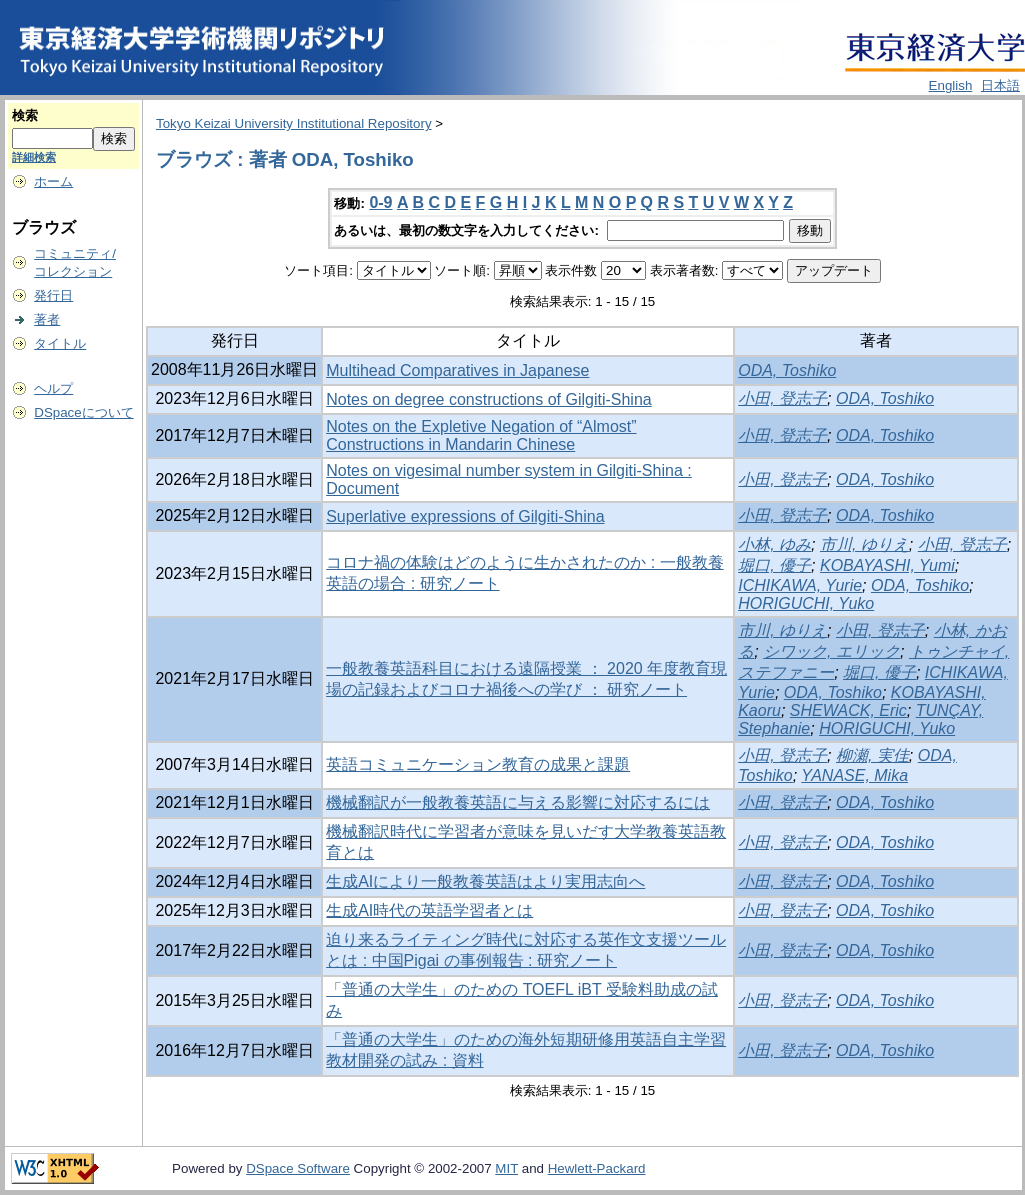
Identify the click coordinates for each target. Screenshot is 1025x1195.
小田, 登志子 (782, 398)
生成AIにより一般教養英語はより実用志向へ (485, 881)
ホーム (53, 181)
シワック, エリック (831, 651)
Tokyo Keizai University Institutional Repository (294, 123)
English (951, 85)
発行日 (53, 295)
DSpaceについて (83, 412)
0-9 (380, 202)
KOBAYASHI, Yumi (887, 565)
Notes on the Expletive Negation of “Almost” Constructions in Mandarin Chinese (481, 435)
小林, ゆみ (774, 544)
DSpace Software (298, 1168)
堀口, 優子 (774, 565)
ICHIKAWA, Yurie (800, 585)
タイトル (60, 343)
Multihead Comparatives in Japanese (457, 370)
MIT (506, 1168)
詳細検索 (34, 157)
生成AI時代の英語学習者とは (429, 910)
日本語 (1000, 85)
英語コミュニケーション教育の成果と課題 (478, 764)
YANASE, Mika (854, 775)
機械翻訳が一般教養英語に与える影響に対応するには (518, 802)
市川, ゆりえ (864, 544)
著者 (47, 319)
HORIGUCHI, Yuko (806, 603)
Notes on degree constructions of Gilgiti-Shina (489, 399)
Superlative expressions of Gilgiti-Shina (465, 516)
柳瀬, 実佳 (872, 755)
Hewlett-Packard (597, 1168)
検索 (25, 115)
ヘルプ (53, 388)
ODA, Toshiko (787, 370)
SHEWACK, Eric (848, 710)
